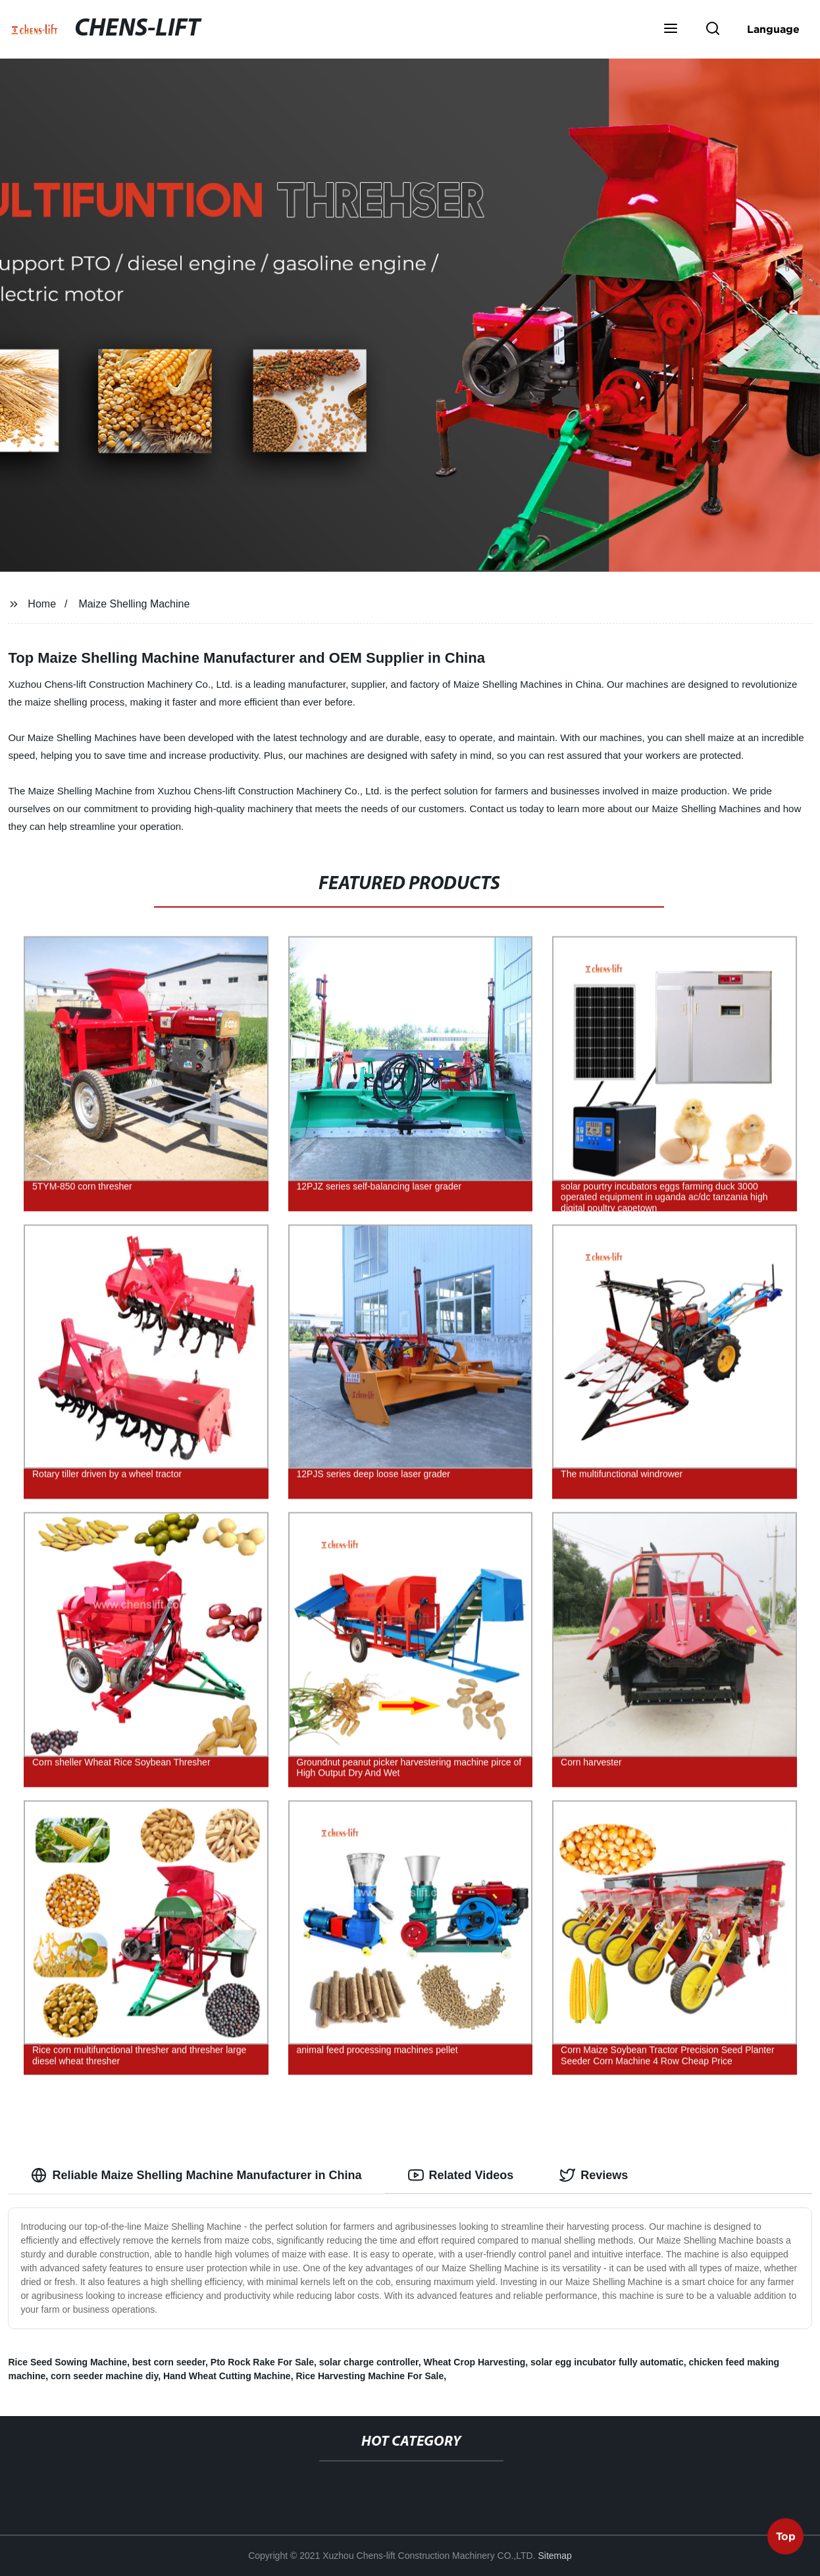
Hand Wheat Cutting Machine (227, 2376)
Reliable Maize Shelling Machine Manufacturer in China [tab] (196, 2175)
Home (42, 603)
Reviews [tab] (593, 2175)
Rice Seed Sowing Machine (67, 2362)
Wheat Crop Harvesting (474, 2362)
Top (786, 2536)
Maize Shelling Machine (134, 603)
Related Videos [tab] (461, 2175)
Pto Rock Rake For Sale (262, 2362)
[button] (670, 29)
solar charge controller (369, 2362)
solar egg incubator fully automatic (607, 2362)
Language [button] (773, 29)
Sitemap (555, 2555)
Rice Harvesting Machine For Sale (369, 2376)
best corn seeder (168, 2362)
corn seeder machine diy (104, 2376)
